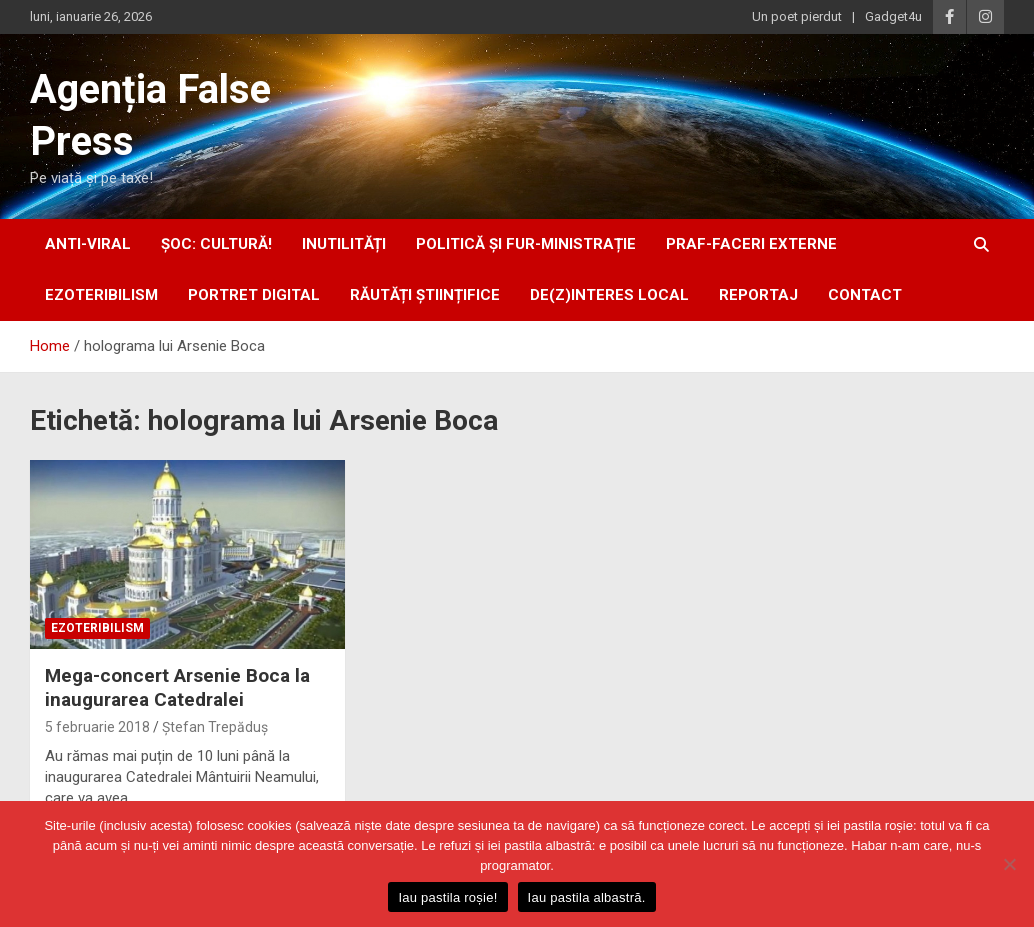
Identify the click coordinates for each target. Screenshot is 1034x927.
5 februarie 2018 (97, 727)
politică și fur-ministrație (526, 244)
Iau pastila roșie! (447, 897)
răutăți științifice (425, 295)
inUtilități (344, 244)
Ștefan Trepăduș (215, 727)
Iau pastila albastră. (587, 897)
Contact (865, 295)
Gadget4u (893, 16)
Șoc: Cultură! (216, 244)
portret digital (254, 295)
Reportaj (758, 295)
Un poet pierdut (797, 16)
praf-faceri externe (751, 244)
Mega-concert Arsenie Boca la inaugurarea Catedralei (177, 688)
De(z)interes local (609, 295)
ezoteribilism (101, 295)
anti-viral (88, 244)
